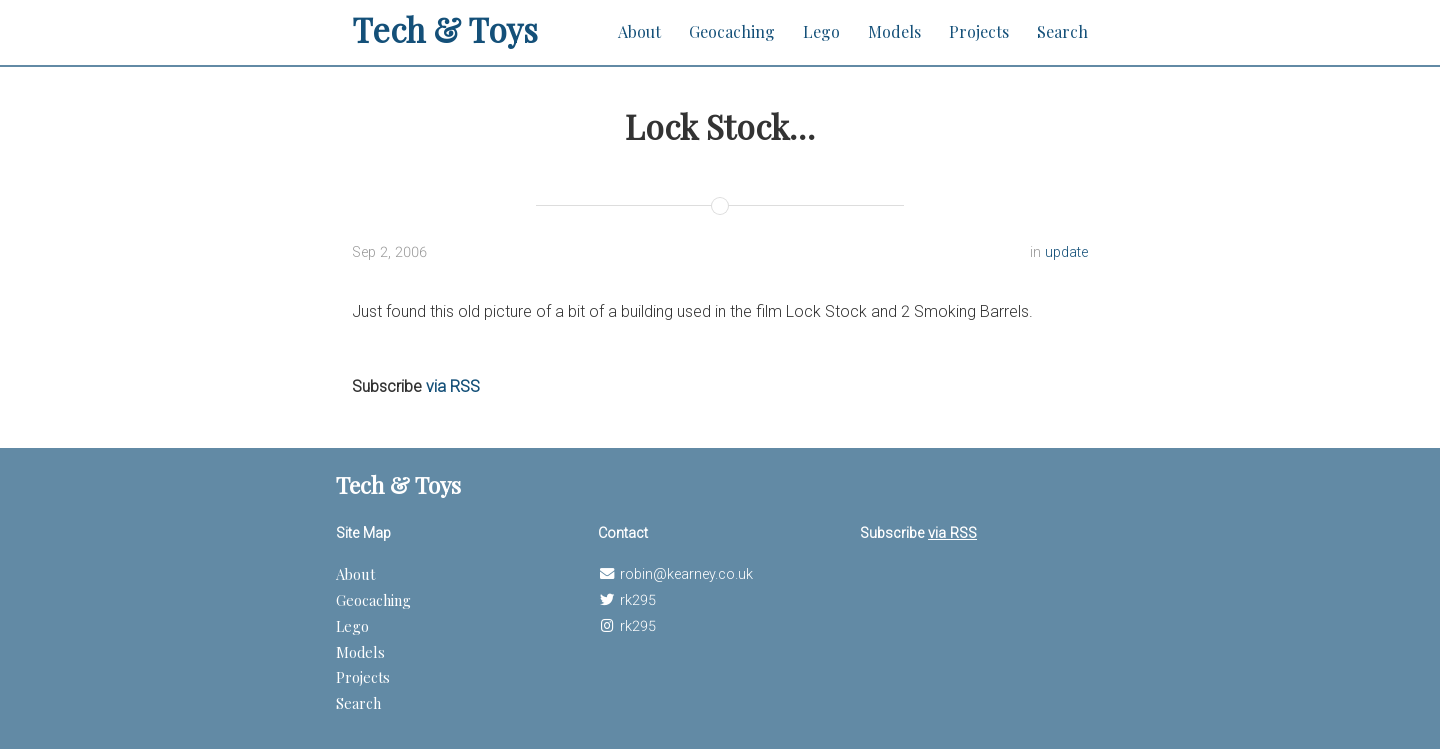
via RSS (453, 386)
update (1066, 252)
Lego (821, 31)
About (639, 31)
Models (894, 31)
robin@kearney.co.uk (686, 574)
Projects (979, 31)
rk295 (638, 600)
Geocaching (732, 31)
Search (1062, 31)
